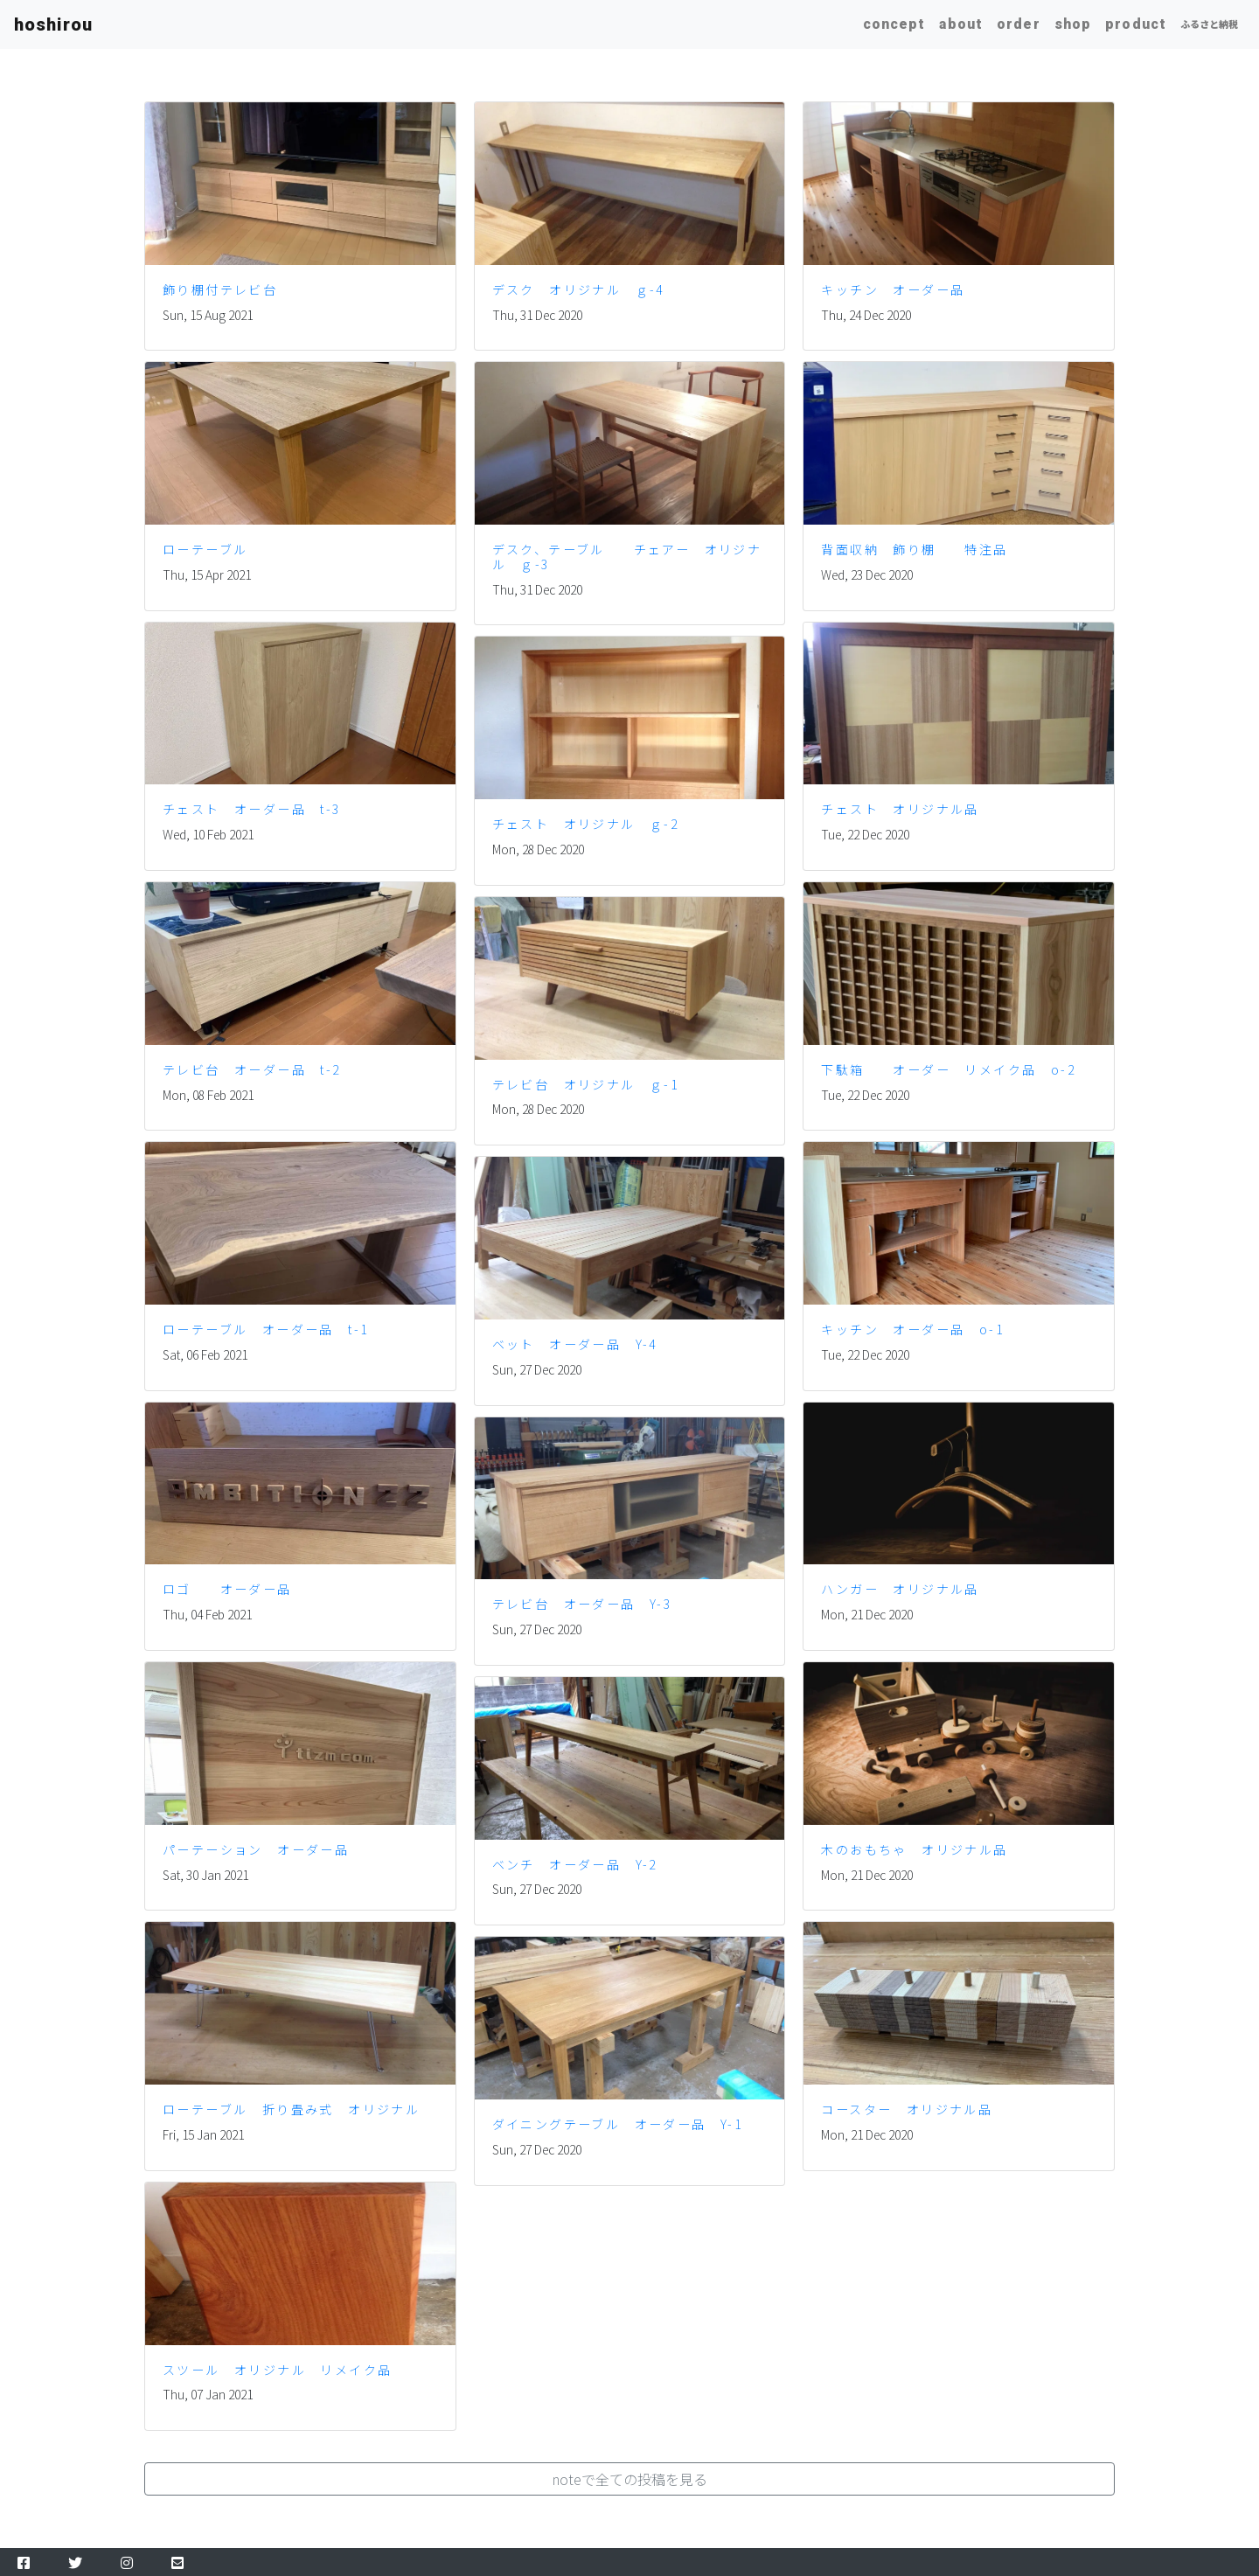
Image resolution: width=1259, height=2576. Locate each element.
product (1135, 24)
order (1018, 24)
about (961, 24)
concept (894, 24)
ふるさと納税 (1209, 24)
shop (1072, 24)
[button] (629, 2479)
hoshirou (53, 24)
